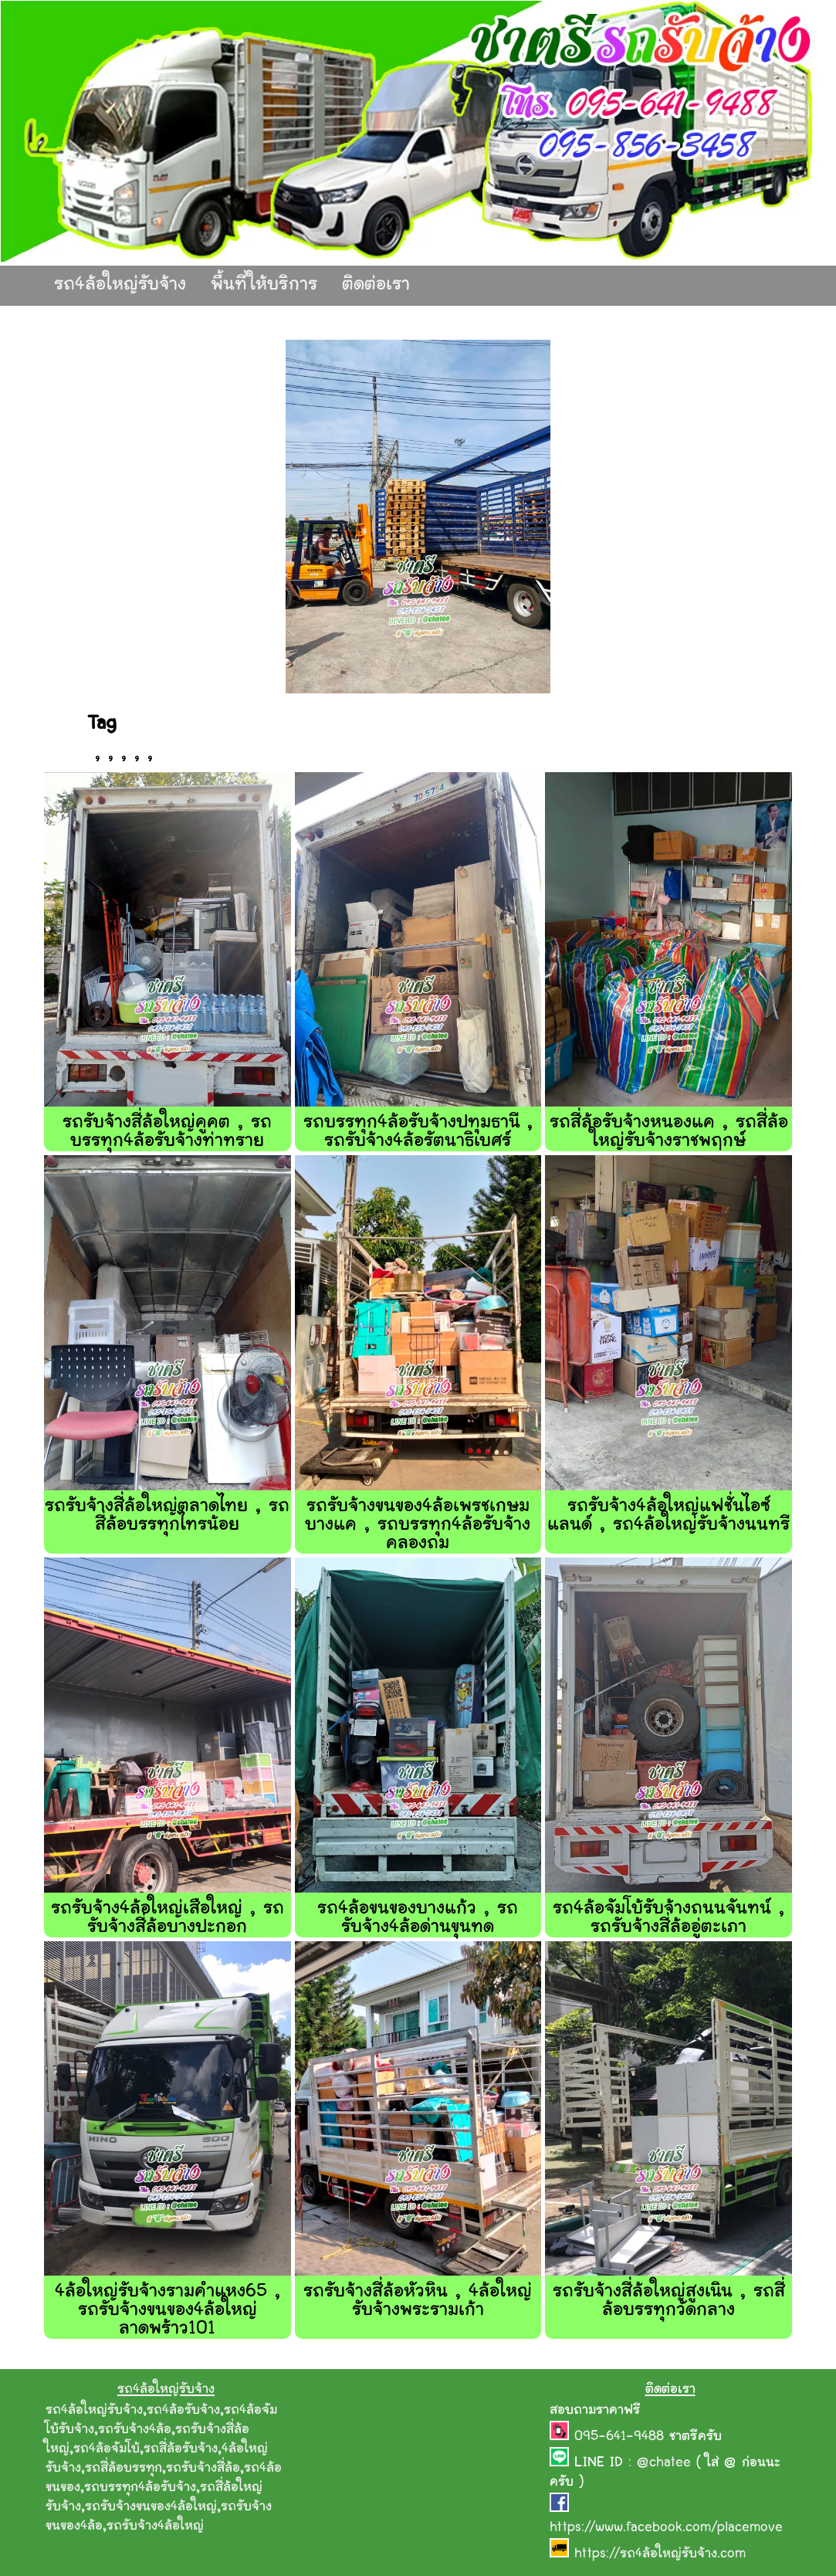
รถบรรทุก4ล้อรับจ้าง (140, 2488)
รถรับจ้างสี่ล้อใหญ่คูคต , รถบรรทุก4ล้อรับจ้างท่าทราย (167, 1132)
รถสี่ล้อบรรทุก (123, 2469)
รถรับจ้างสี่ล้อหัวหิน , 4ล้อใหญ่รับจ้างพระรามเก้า (417, 2301)
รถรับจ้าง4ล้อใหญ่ (155, 2527)
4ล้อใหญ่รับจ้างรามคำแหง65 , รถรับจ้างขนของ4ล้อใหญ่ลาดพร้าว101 (167, 2310)
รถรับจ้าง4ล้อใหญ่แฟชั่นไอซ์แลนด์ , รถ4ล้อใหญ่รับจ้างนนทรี (668, 1516)
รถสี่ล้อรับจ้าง (181, 2449)
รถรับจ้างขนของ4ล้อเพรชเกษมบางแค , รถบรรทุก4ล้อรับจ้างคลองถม (417, 1525)
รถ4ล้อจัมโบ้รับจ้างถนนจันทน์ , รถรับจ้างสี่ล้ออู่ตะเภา (668, 1918)
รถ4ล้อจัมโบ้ (106, 2449)
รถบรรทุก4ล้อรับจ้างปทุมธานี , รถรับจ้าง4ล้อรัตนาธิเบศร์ (418, 1132)
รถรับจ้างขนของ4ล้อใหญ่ (151, 2507)
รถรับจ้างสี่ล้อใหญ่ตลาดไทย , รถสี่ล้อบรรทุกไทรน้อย (167, 1516)
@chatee (664, 2463)
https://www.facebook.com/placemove (666, 2528)
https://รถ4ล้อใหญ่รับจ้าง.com (660, 2554)
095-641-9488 (621, 2437)
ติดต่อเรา (376, 285)
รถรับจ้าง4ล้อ (134, 2430)
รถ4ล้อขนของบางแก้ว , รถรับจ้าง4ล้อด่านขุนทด (417, 1918)
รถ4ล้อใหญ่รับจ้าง (120, 285)
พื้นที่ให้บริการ (264, 285)
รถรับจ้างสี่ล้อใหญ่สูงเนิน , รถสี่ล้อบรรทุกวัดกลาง (669, 2301)
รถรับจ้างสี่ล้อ (203, 2469)
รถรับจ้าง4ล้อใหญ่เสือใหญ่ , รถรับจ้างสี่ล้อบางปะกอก (167, 1918)
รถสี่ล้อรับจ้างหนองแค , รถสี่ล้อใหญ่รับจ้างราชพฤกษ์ (669, 1132)
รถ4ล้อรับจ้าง (183, 2411)
